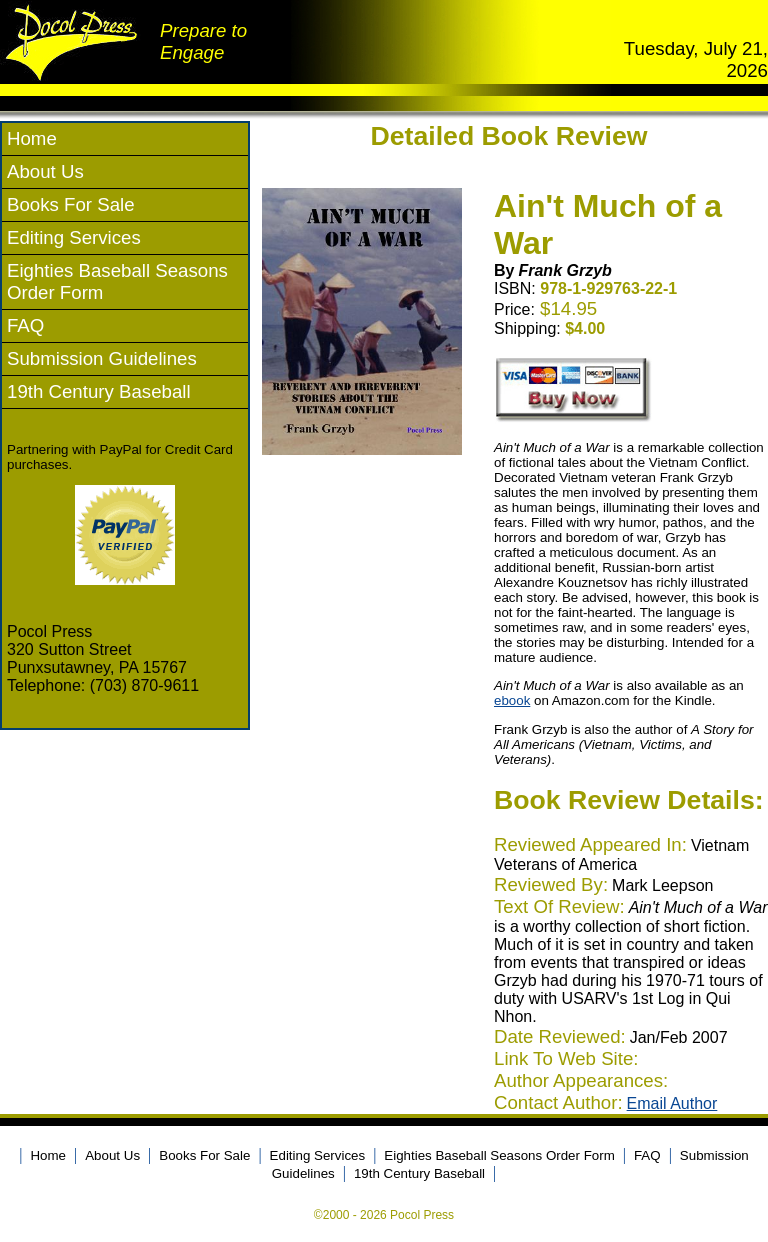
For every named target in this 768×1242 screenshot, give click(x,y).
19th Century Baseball (99, 391)
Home (32, 138)
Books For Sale (71, 204)
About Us (45, 171)
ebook (512, 700)
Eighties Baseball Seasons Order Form (499, 1155)
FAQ (25, 325)
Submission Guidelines (102, 358)
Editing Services (74, 237)
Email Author (672, 1103)
